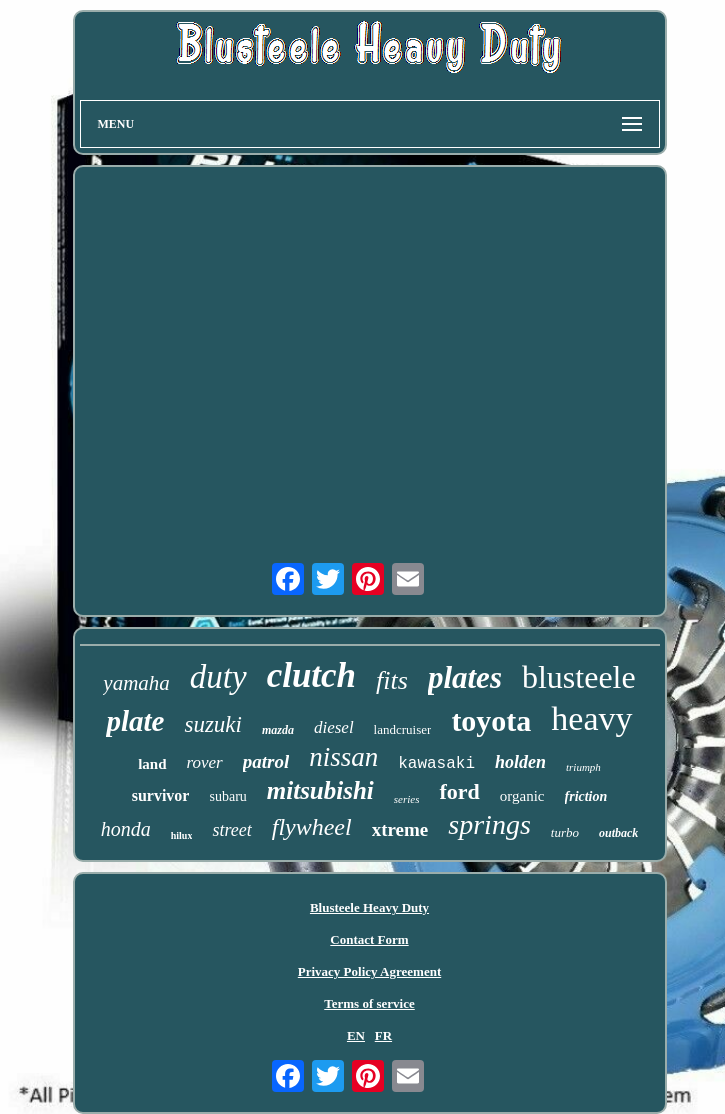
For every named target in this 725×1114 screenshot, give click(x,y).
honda (126, 829)
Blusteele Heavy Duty (369, 907)
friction (586, 796)
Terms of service (369, 1003)
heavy (591, 718)
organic (522, 796)
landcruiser (403, 729)
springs (489, 824)
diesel (334, 727)
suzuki (213, 724)
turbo (565, 832)
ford (459, 791)
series (407, 799)
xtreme (400, 829)
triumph (583, 767)
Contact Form (369, 939)
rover (205, 762)
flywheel (312, 827)
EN (356, 1035)
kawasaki (436, 764)
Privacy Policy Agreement (369, 971)
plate (135, 721)
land (152, 764)
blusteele (579, 677)
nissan (343, 757)
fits (392, 680)
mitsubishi (320, 790)
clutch (311, 675)
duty (218, 677)
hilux (182, 835)
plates (465, 677)
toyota (491, 720)
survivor (161, 795)
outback (618, 833)
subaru (227, 796)
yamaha (136, 683)
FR (383, 1035)
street (231, 830)
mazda (278, 730)
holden (520, 762)
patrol (266, 761)
